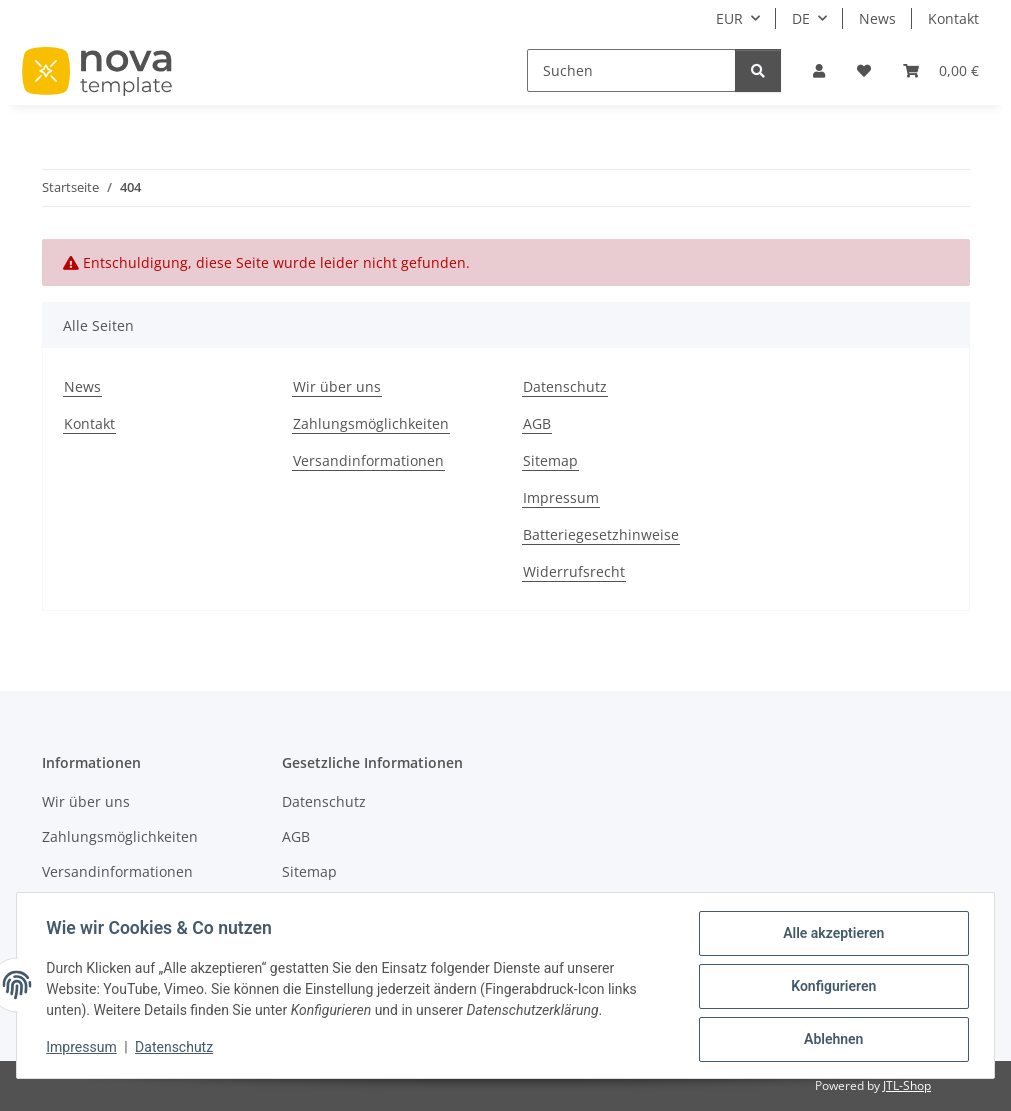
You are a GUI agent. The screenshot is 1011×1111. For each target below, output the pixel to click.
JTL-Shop (907, 1085)
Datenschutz (177, 1049)
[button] (819, 70)
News (877, 18)
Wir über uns (337, 386)
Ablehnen (830, 1040)
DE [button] (801, 18)
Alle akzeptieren (830, 936)
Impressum (84, 1049)
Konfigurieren (830, 988)
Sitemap (550, 460)
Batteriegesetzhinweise (601, 534)
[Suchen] (631, 70)
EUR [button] (729, 18)
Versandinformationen (368, 460)
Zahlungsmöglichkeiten (371, 423)
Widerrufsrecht (574, 571)
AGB (537, 423)
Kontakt (953, 18)
